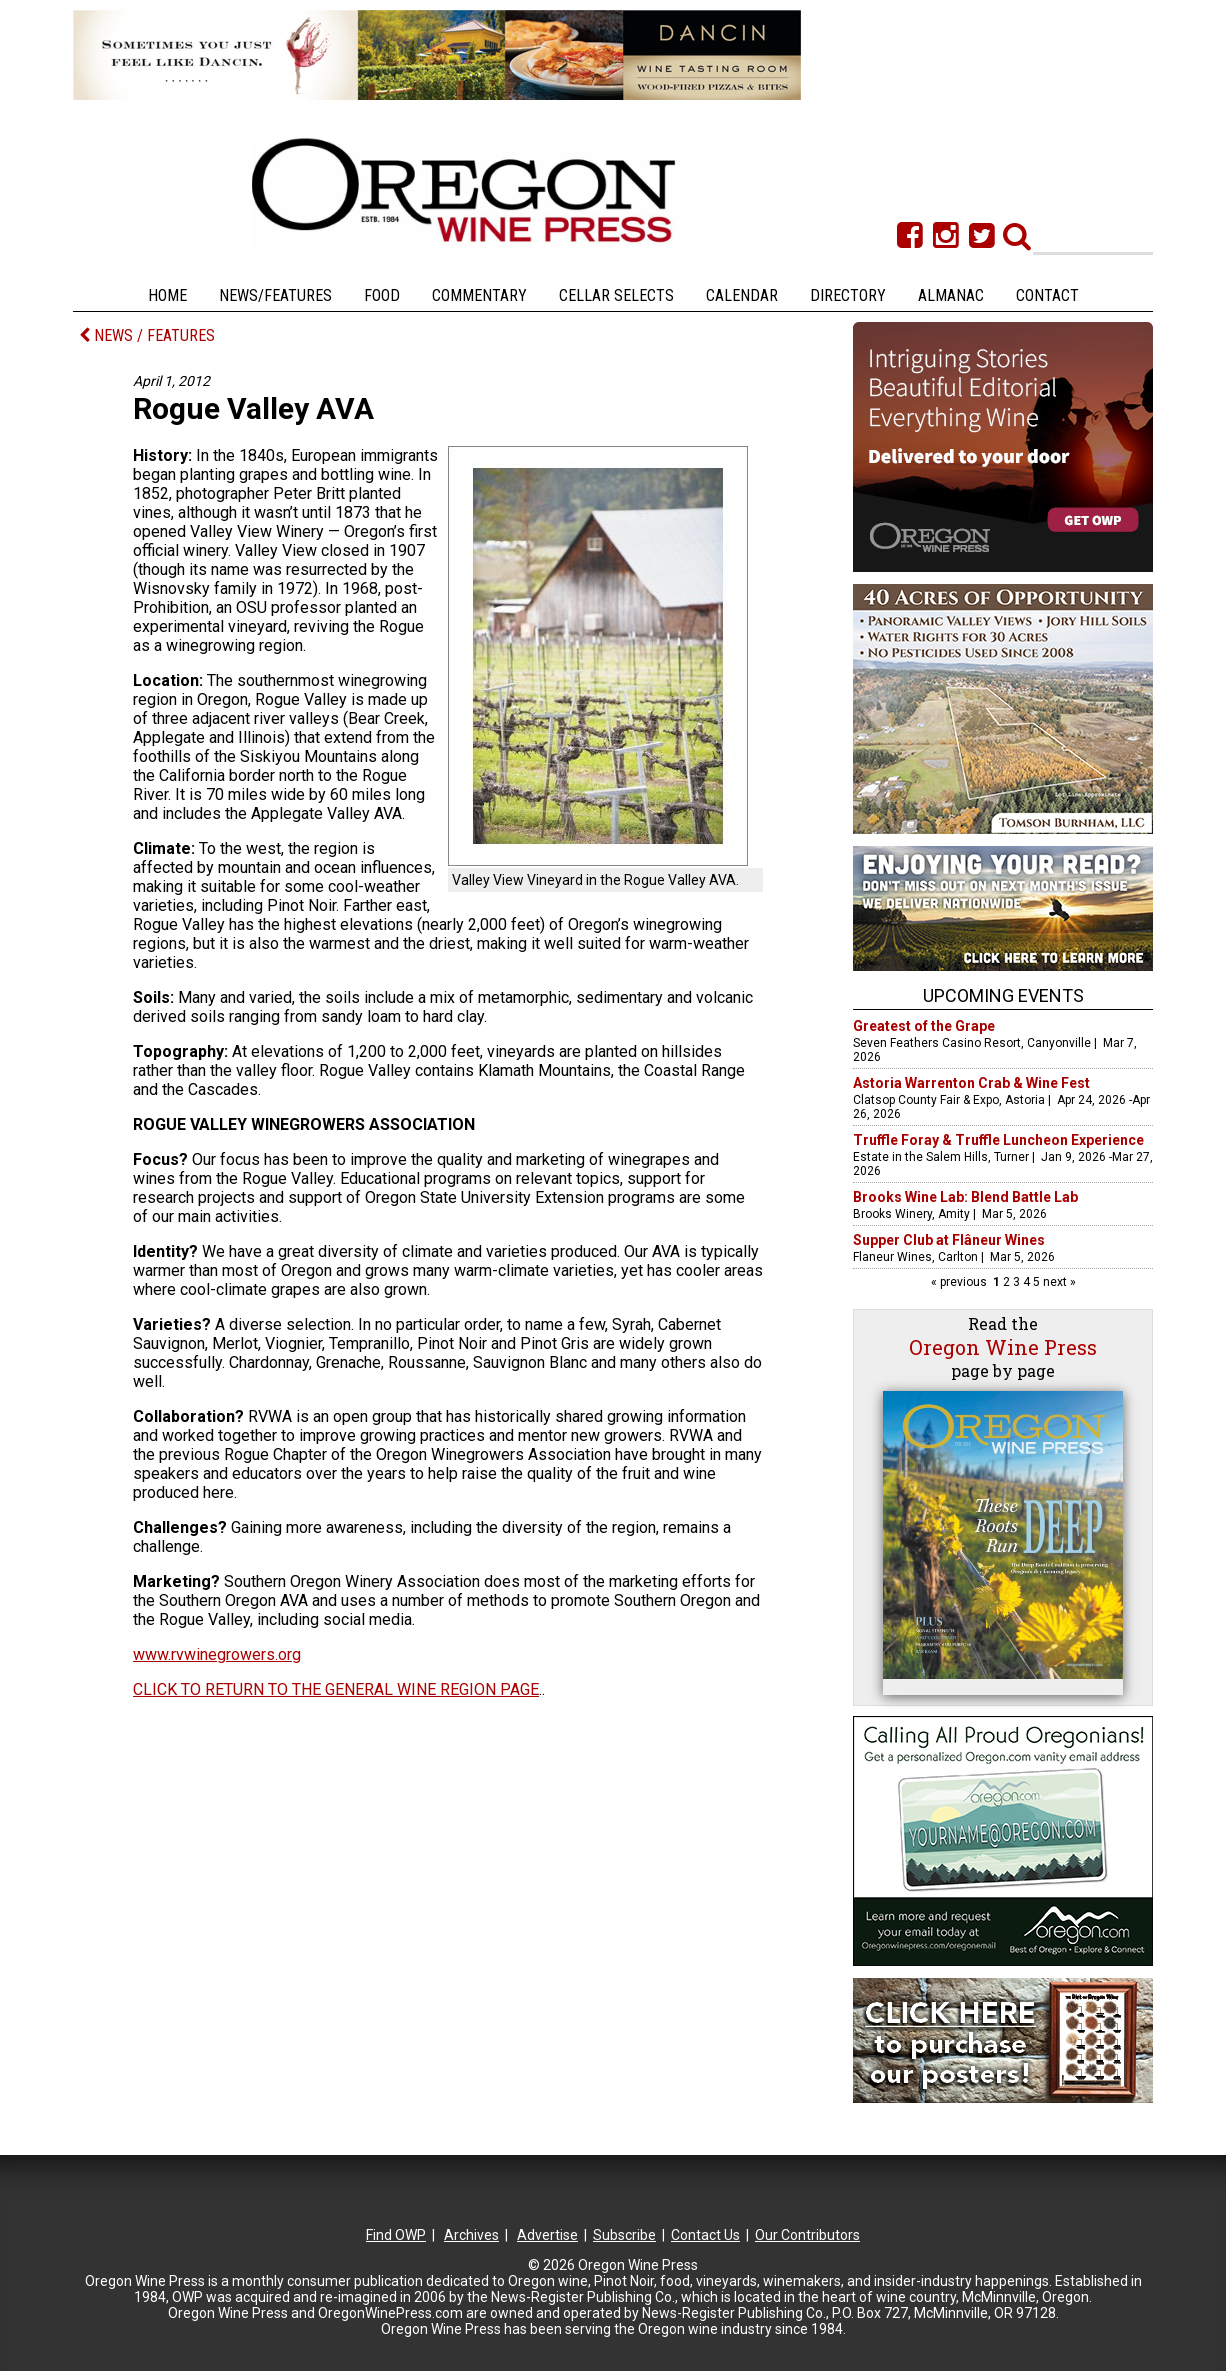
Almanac (951, 295)
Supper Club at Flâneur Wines (949, 1240)
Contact (1047, 295)
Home (167, 295)
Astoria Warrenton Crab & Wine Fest (971, 1083)
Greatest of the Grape (924, 1026)
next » (1058, 1282)
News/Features (275, 295)
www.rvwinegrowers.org (217, 1654)
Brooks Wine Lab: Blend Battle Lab (965, 1197)
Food (382, 295)
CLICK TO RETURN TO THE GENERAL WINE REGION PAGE (336, 1689)
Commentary (479, 295)
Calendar (742, 295)
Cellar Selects (616, 295)
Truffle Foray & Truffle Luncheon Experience (998, 1140)
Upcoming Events (1003, 995)
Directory (848, 295)
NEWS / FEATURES (147, 335)
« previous (960, 1282)
